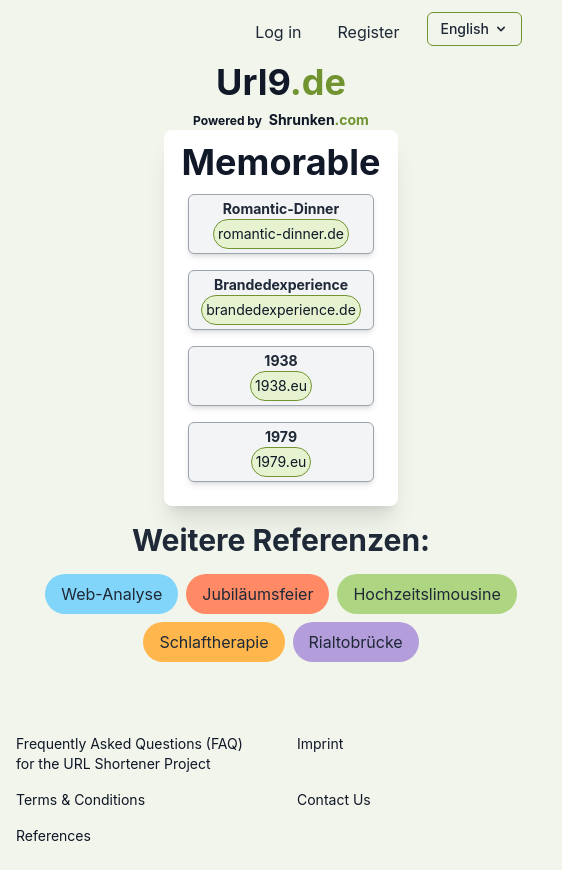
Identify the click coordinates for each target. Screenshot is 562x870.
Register (368, 32)
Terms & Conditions (80, 799)
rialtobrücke (356, 642)
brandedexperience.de (281, 309)
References (53, 835)
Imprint (320, 743)
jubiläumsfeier (257, 594)
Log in (278, 32)
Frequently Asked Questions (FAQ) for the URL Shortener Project (129, 753)
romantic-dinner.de (281, 233)
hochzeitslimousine (426, 594)
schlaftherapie (213, 642)
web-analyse (111, 594)
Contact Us (334, 799)
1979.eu (281, 461)
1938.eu (281, 385)
